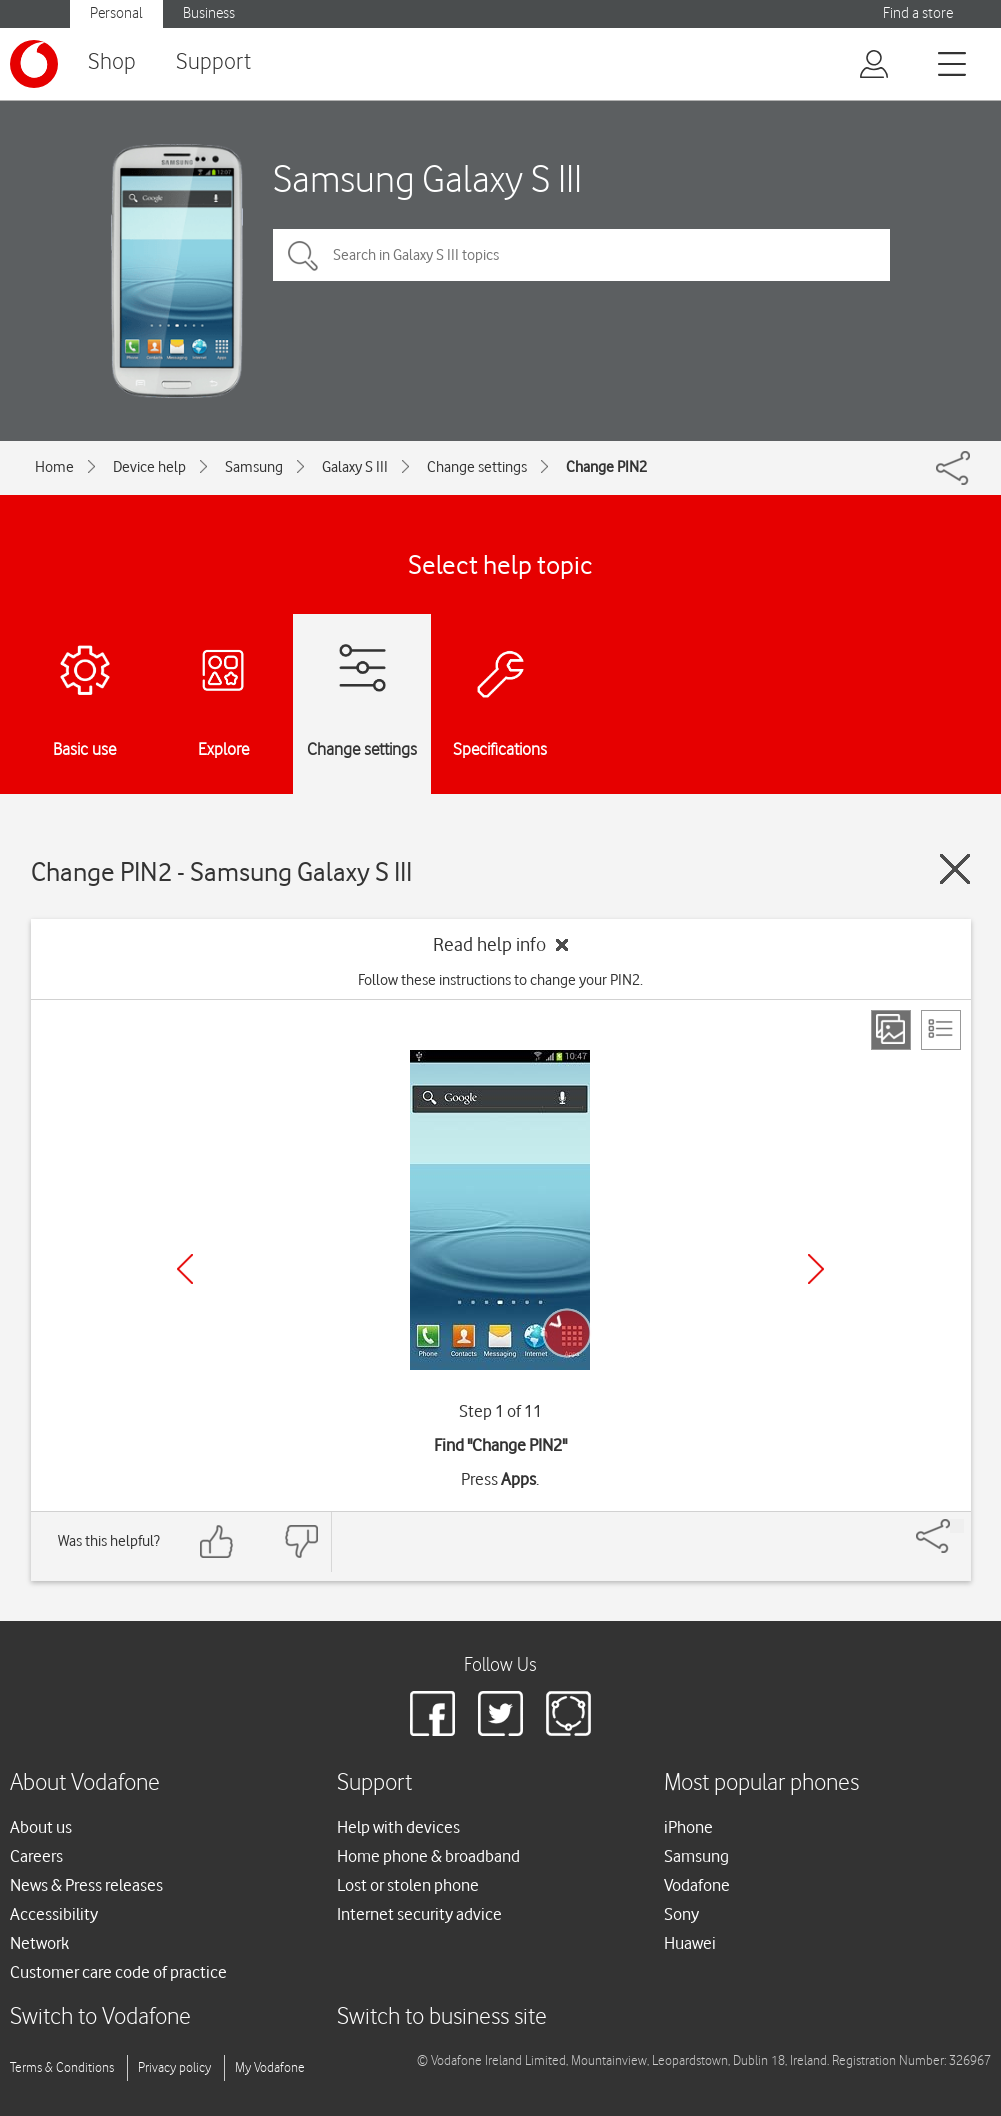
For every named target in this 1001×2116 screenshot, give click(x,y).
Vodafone (697, 1885)
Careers (36, 1856)
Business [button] (209, 13)
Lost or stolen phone (408, 1885)
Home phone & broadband (428, 1856)
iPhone (688, 1827)
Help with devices (398, 1827)
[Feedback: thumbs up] (217, 1541)
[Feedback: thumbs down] (301, 1541)
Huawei (690, 1943)
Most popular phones (761, 1783)
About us (41, 1827)
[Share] (957, 1526)
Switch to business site (442, 2017)
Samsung (254, 467)
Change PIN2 (606, 467)
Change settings (477, 467)
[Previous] (185, 1269)
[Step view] (891, 1030)
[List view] (941, 1030)
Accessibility (54, 1914)
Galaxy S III (355, 467)
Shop (112, 62)
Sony (681, 1914)
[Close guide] (955, 869)
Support (213, 62)
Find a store (918, 13)
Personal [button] (116, 13)
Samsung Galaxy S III (427, 178)
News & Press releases (86, 1885)
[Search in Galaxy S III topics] (581, 255)
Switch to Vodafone (100, 2017)
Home (54, 467)
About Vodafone (85, 1783)
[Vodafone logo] (34, 64)
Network (39, 1943)
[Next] (816, 1269)
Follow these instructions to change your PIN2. (500, 980)
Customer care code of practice (118, 1972)
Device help (149, 467)
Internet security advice (419, 1914)
